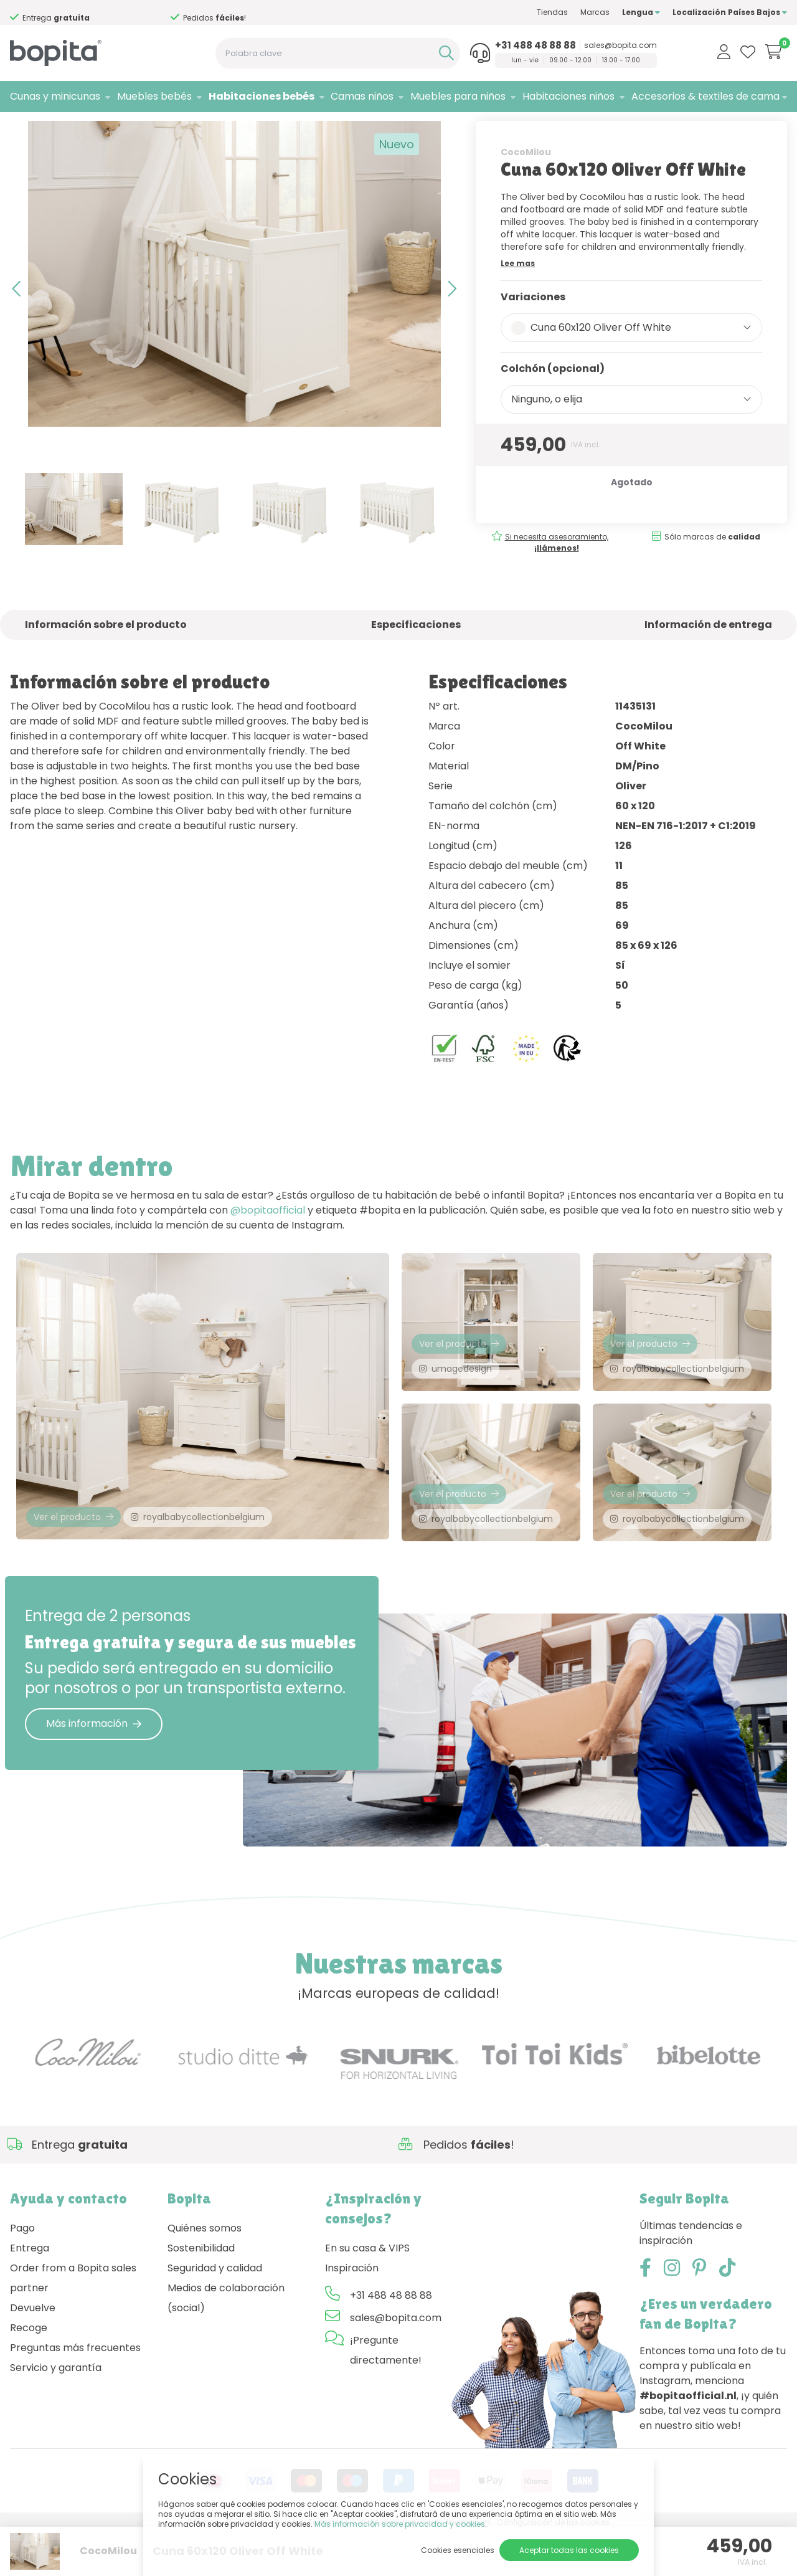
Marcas (595, 12)
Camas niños (362, 96)
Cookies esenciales (457, 2550)
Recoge (28, 2371)
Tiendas (552, 12)
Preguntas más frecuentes (75, 2391)
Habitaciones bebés (261, 96)
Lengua (641, 12)
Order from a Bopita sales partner (73, 2321)
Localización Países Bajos (729, 12)
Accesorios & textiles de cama (705, 96)
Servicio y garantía (55, 2411)
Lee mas (518, 296)
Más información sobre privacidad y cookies (399, 2524)
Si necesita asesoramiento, (556, 575)
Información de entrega (708, 658)
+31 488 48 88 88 (535, 45)
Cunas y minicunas (55, 96)
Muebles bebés (154, 96)
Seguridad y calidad (214, 2311)
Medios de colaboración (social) (226, 2341)
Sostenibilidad (201, 2291)
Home (22, 128)
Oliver (154, 128)
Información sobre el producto (106, 658)
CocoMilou (526, 185)
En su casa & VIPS (367, 2291)
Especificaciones (416, 658)
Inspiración (352, 2311)
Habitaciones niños (568, 96)
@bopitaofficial (267, 1244)
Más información (93, 1767)
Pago (22, 2272)
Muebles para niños (458, 96)
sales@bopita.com (620, 45)
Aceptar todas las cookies (569, 2550)
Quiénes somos (204, 2272)
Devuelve (32, 2351)
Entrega (29, 2291)
